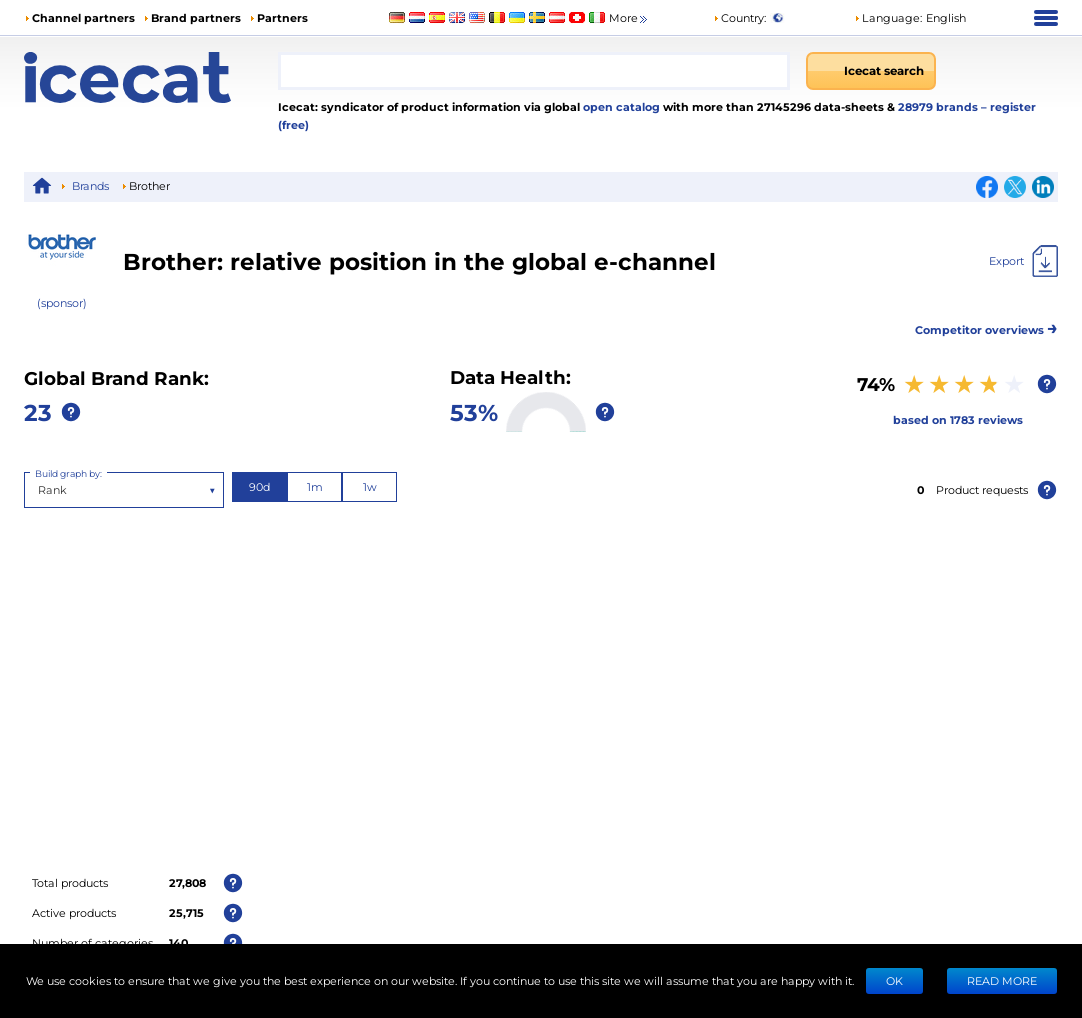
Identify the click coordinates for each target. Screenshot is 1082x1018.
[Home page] (151, 77)
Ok (894, 980)
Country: (739, 17)
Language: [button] (888, 17)
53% (474, 411)
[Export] (1023, 261)
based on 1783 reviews (958, 419)
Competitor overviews (986, 326)
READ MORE (1002, 980)
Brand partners (196, 17)
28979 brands (939, 106)
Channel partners (83, 17)
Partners (282, 17)
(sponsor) (62, 302)
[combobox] (534, 71)
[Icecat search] (871, 71)
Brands (90, 185)
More (629, 18)
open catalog (620, 106)
